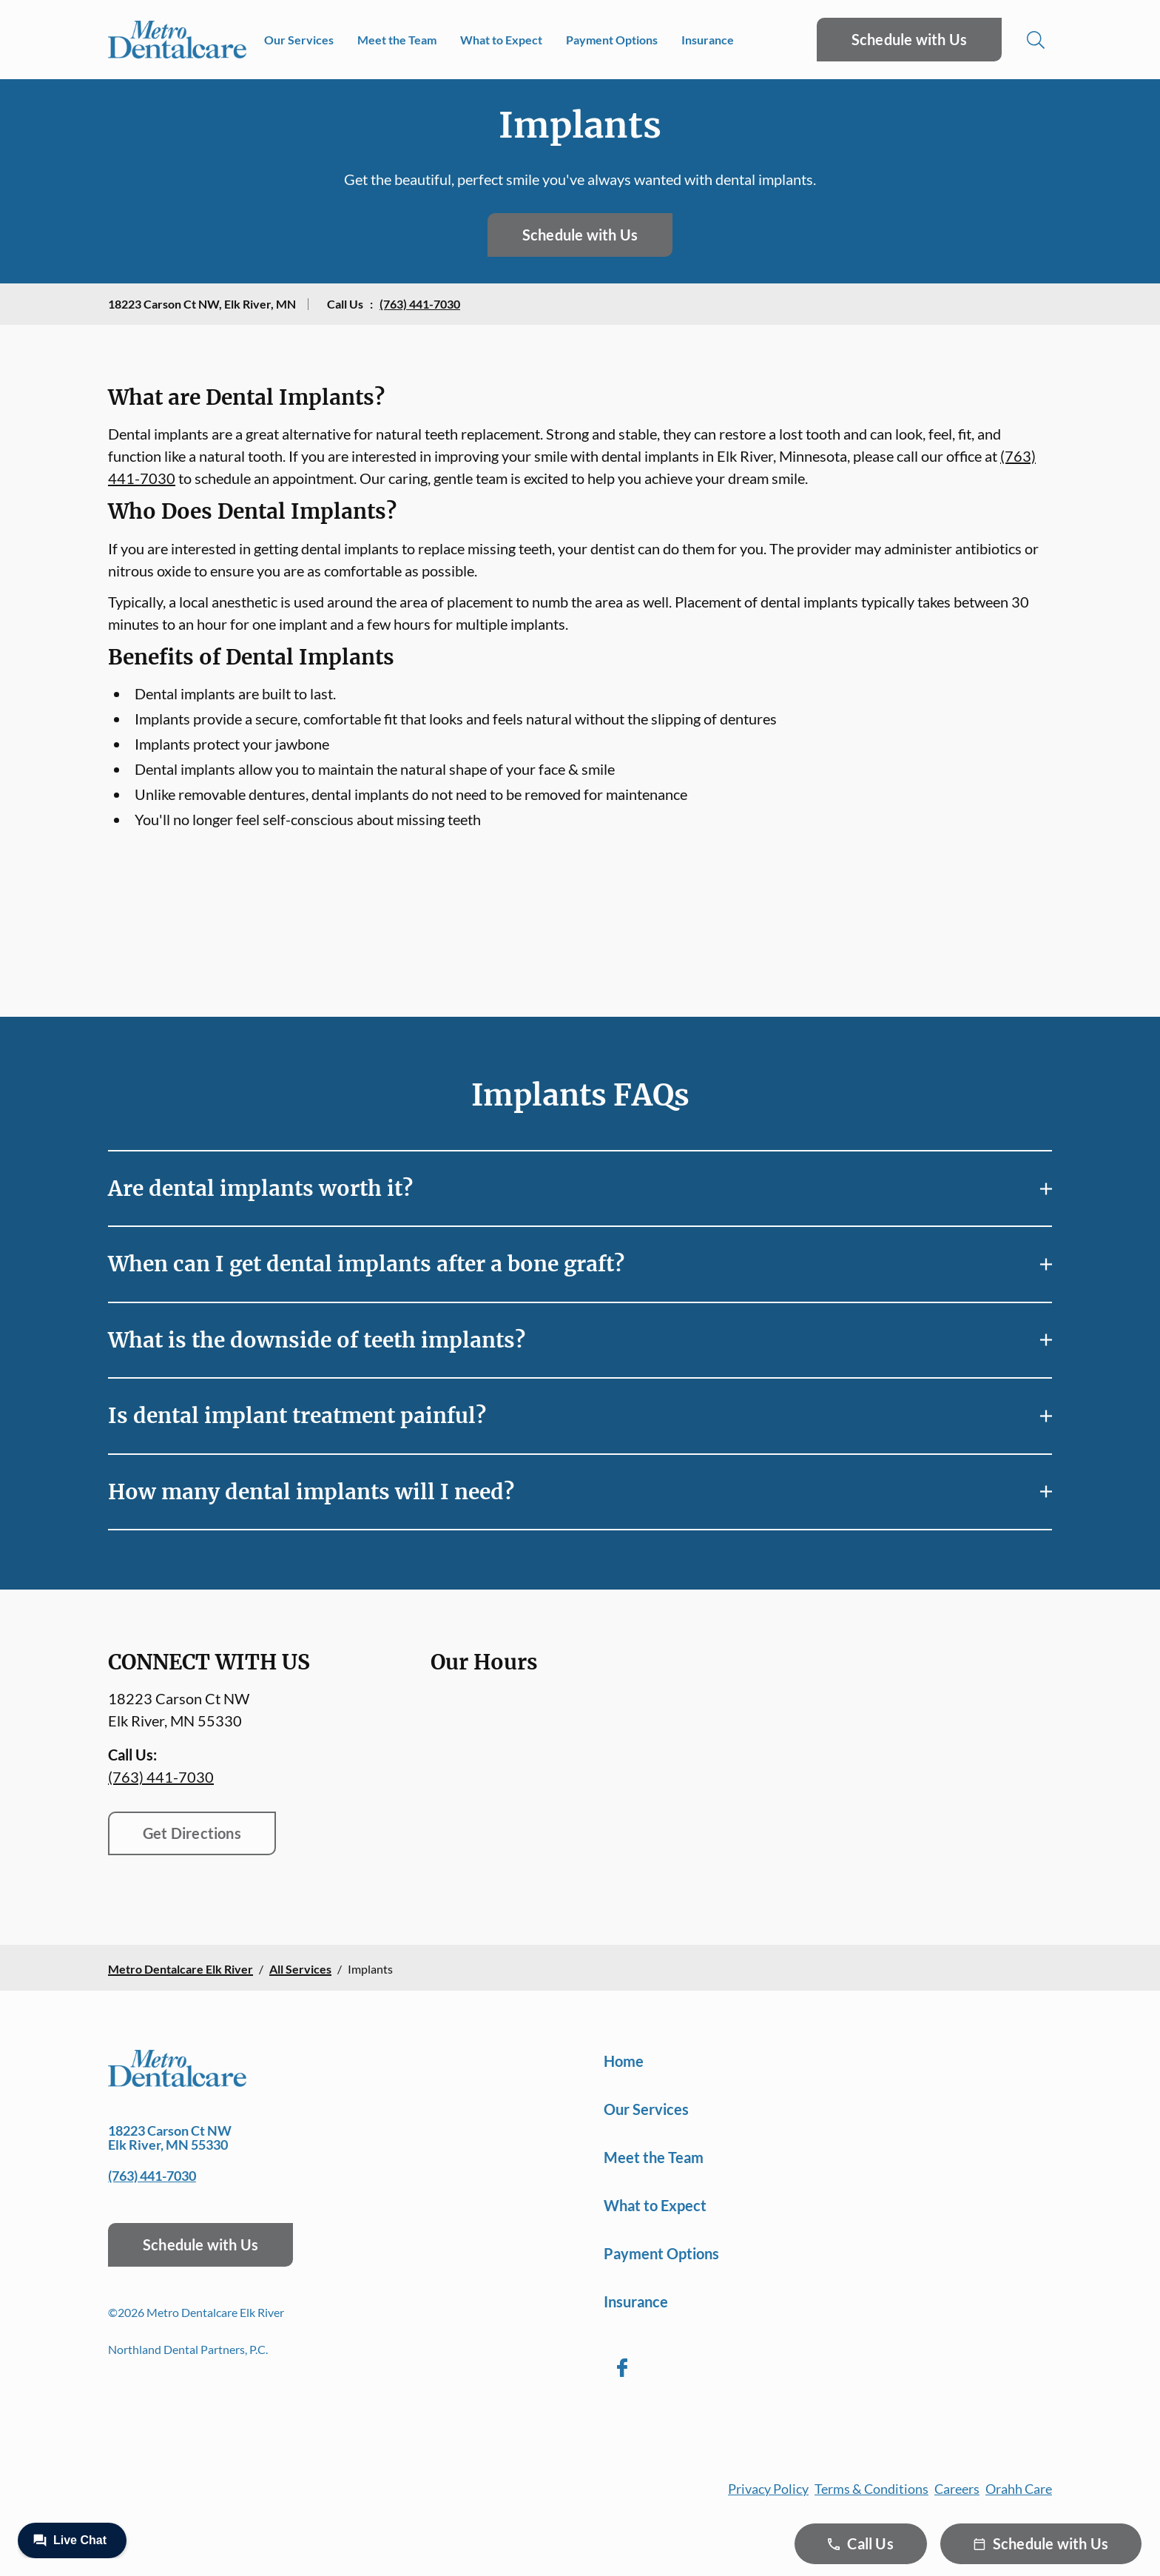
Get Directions (192, 1833)
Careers (956, 2489)
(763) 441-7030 (420, 304)
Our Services (299, 40)
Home (624, 2061)
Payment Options (612, 40)
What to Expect (501, 40)
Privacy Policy (768, 2489)
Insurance (707, 40)
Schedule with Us (909, 39)
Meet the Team (396, 40)
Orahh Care (1018, 2489)
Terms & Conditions (871, 2489)
